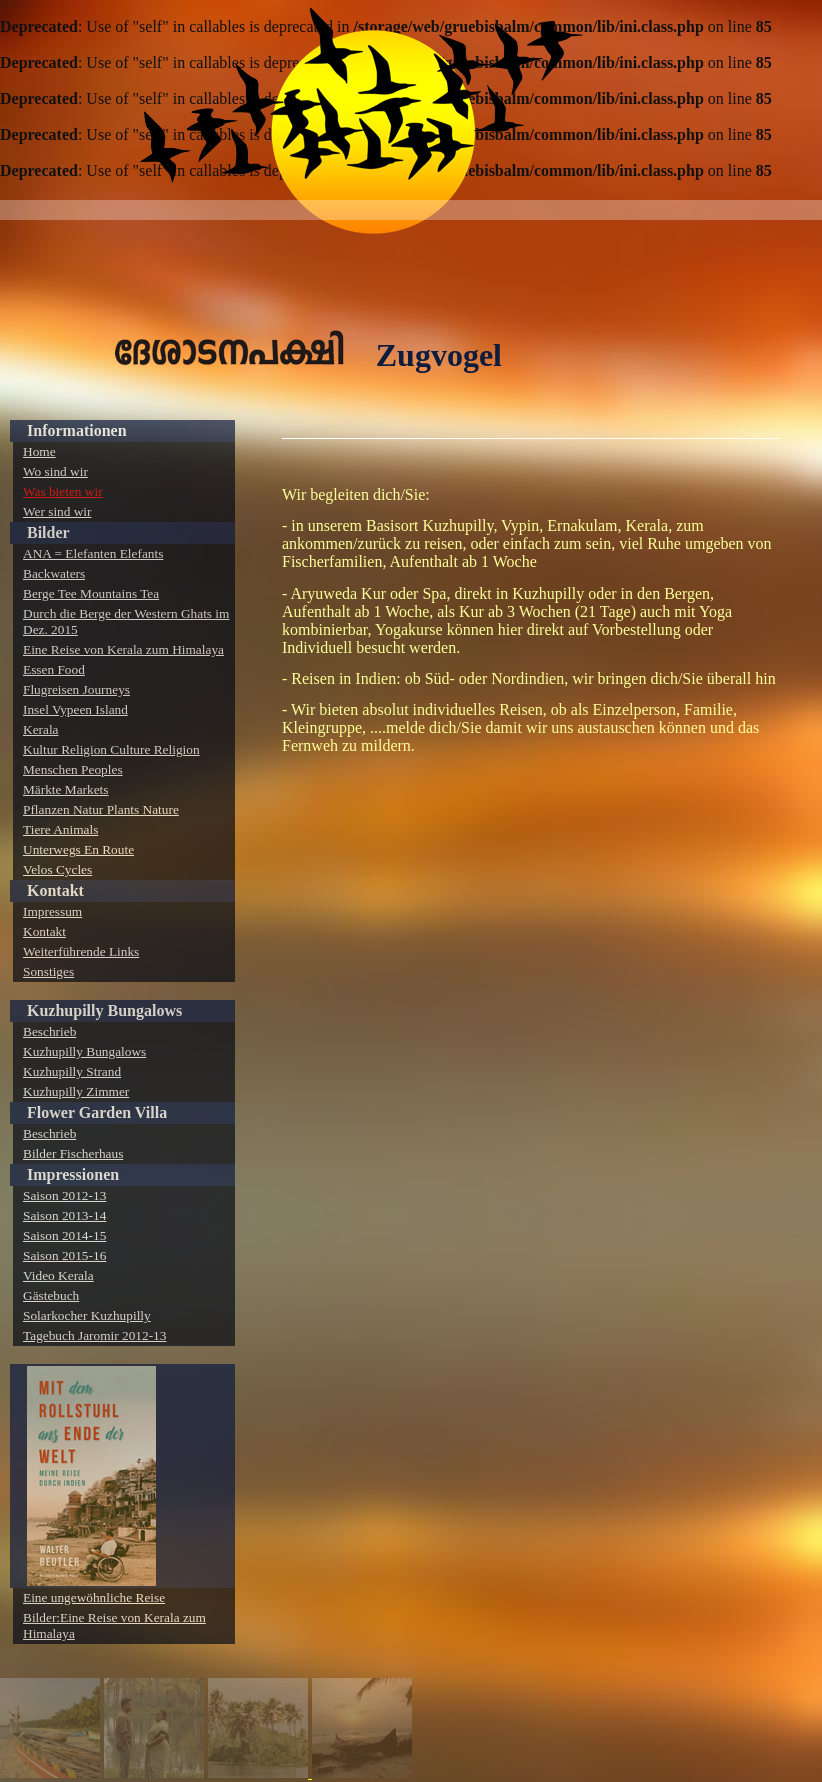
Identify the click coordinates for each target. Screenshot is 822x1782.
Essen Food (54, 669)
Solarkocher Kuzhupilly (87, 1315)
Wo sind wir (55, 471)
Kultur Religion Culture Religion (111, 749)
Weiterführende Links (81, 951)
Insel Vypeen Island (75, 709)
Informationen (77, 430)
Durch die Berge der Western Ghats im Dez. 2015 (126, 621)
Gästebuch (51, 1295)
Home (39, 451)
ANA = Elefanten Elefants (93, 553)
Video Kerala (58, 1275)
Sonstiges (48, 971)
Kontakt (55, 890)
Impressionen (73, 1174)
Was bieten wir (63, 491)
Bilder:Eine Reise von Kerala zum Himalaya (114, 1625)
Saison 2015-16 (64, 1255)
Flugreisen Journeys (76, 689)
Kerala (41, 729)
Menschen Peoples (73, 769)
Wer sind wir (57, 511)
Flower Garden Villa (97, 1112)
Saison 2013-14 (64, 1215)
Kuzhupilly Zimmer (76, 1091)
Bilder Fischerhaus (73, 1153)
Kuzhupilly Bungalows (104, 1010)
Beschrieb (49, 1031)
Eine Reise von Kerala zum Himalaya (123, 649)
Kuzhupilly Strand (72, 1071)
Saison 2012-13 (64, 1195)
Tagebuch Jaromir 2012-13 (94, 1335)
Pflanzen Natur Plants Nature (101, 809)
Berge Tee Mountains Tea (91, 593)
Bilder (48, 532)
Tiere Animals (60, 829)
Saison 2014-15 (64, 1235)
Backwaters (54, 573)
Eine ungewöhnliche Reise (94, 1597)
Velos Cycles (57, 869)
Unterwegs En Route (78, 849)
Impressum (52, 911)
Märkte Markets (66, 789)
